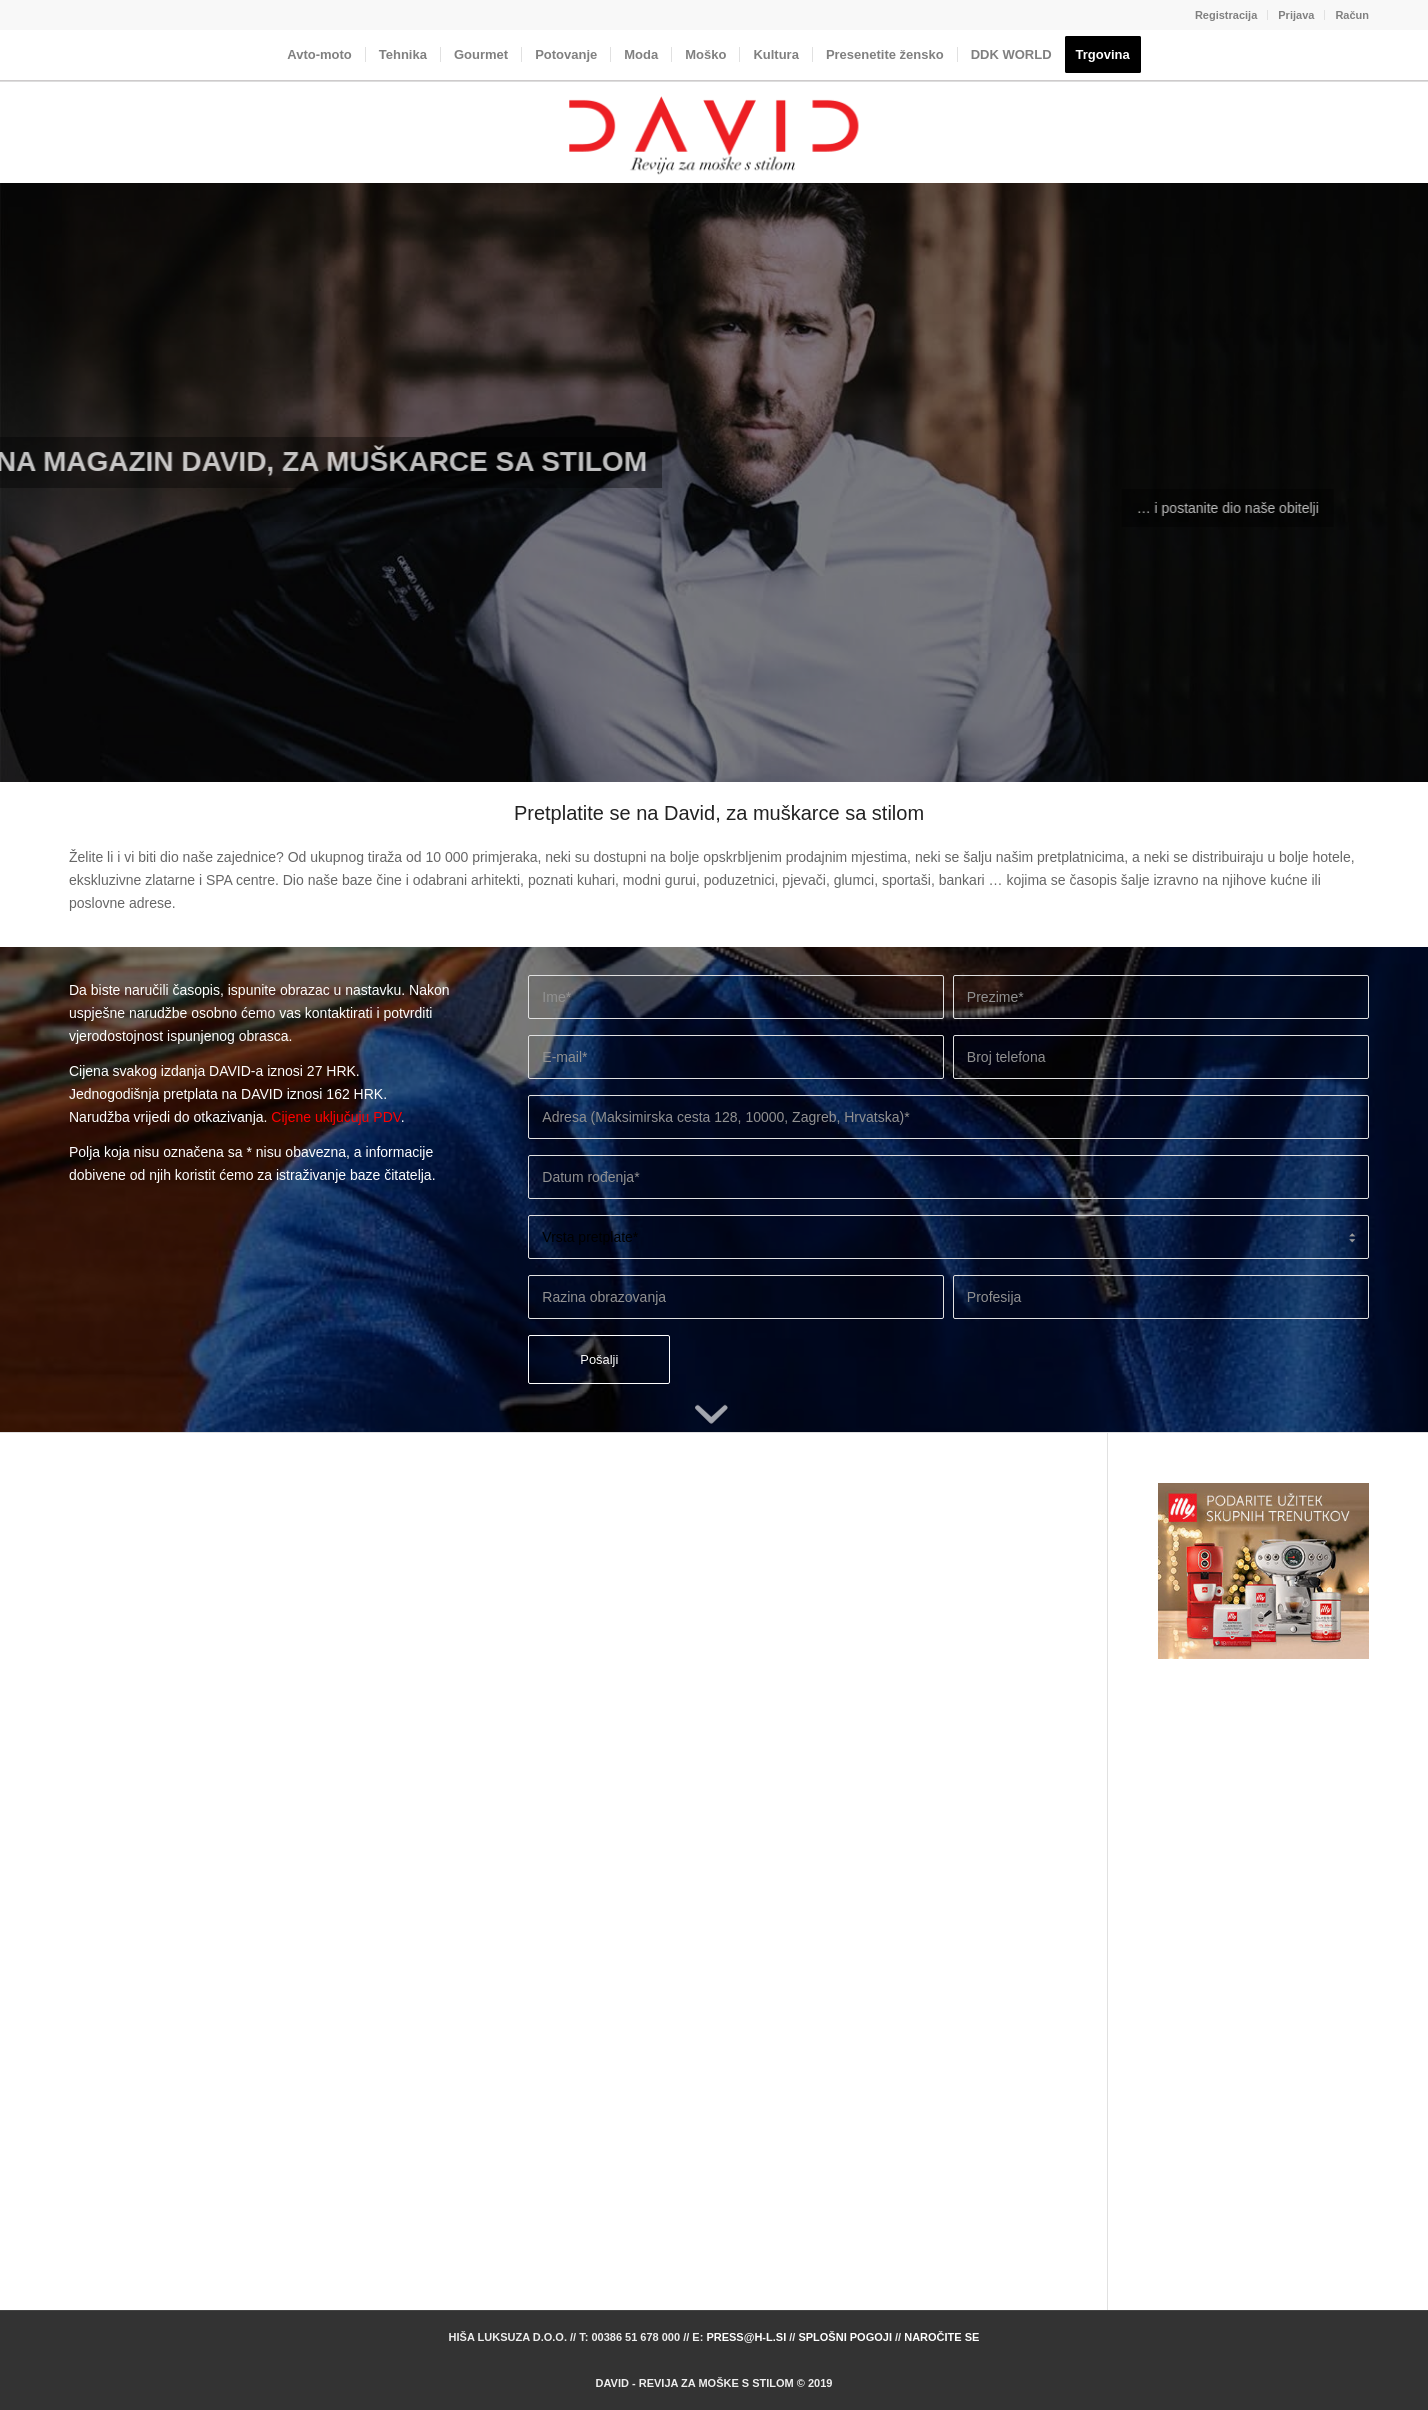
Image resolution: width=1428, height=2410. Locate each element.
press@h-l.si (746, 2337)
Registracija (1226, 15)
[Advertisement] (1263, 1961)
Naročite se (941, 2337)
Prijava (1296, 15)
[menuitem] (1226, 15)
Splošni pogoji (845, 2337)
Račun (1352, 15)
